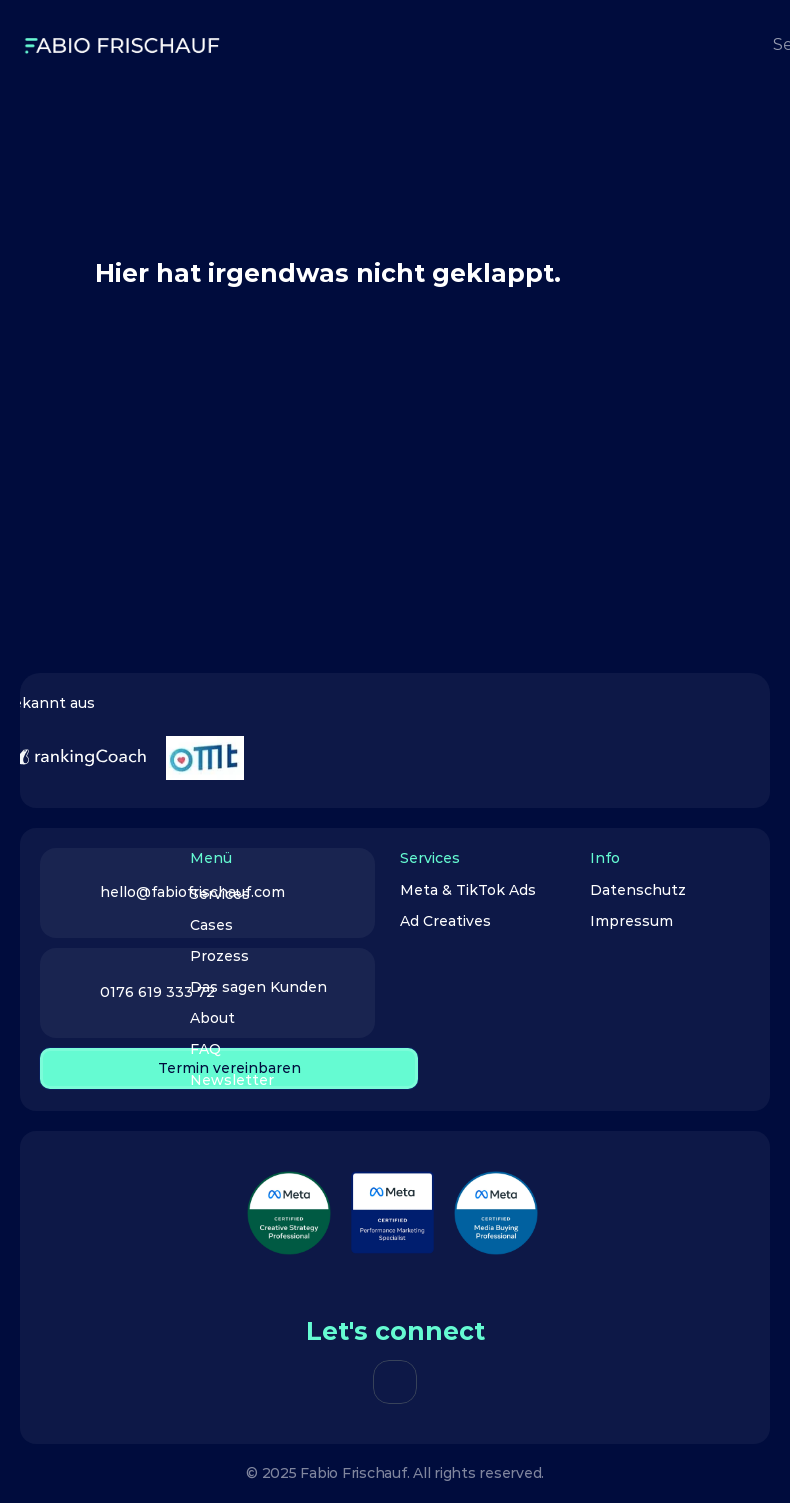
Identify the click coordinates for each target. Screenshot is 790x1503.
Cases (211, 925)
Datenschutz (638, 890)
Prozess (219, 956)
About (212, 1018)
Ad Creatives (447, 921)
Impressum (631, 921)
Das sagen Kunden (258, 987)
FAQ (205, 1049)
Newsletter (232, 1080)
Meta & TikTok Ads (468, 890)
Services (220, 894)
